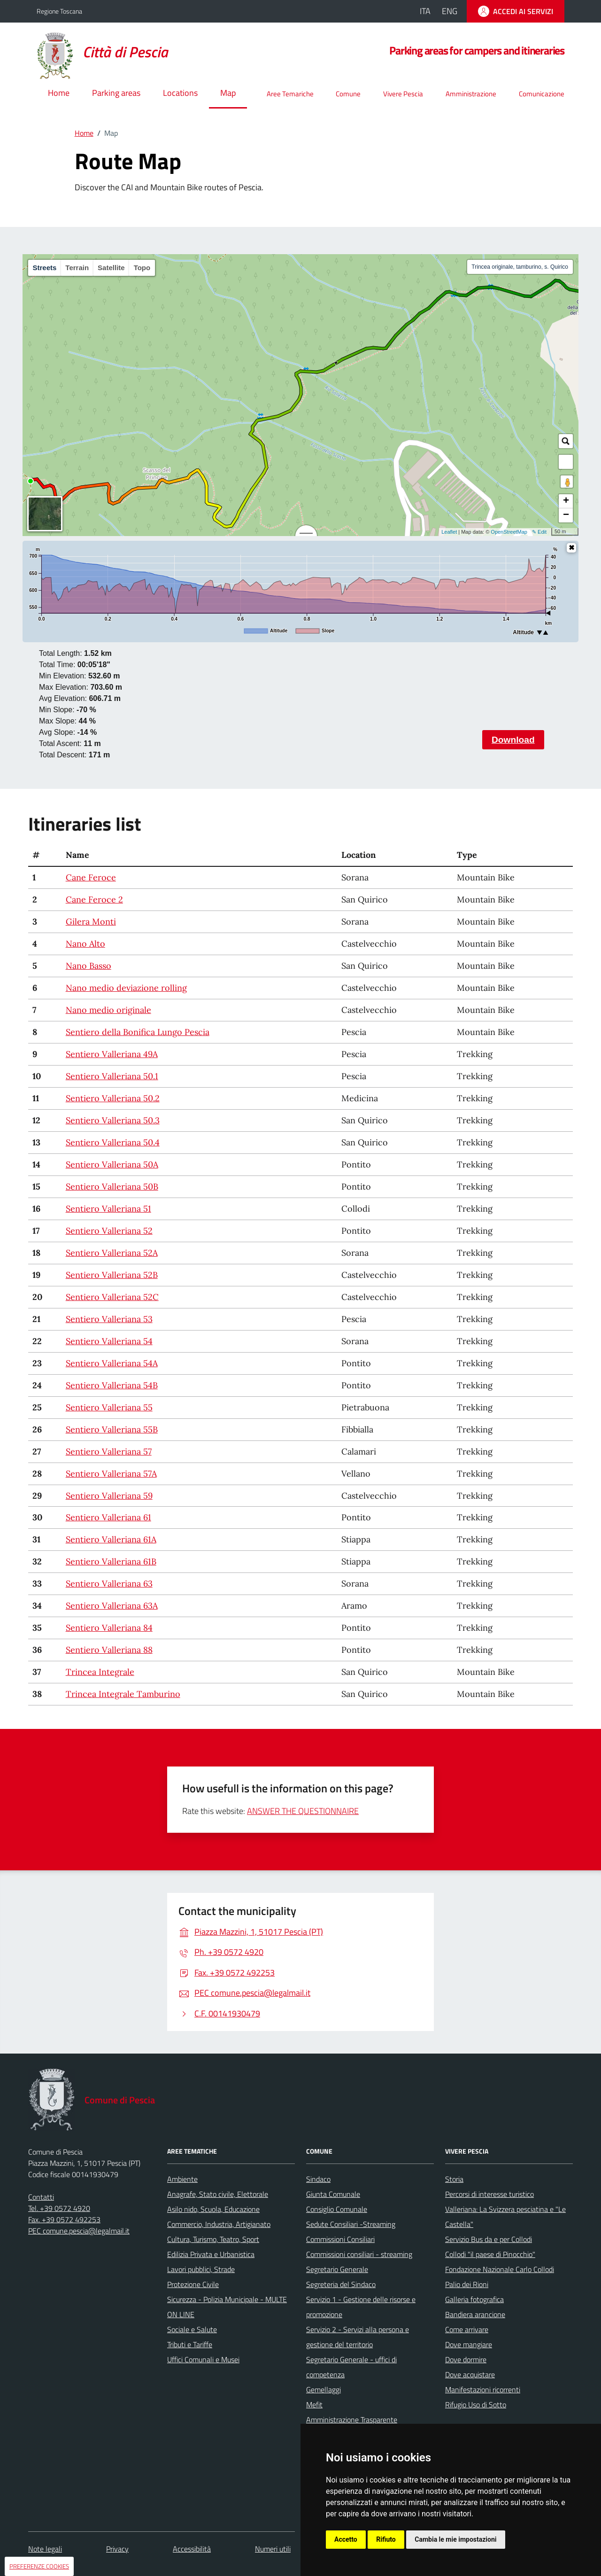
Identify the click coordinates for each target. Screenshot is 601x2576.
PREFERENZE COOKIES (39, 2566)
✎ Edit (539, 532)
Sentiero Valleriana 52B (112, 1274)
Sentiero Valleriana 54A (112, 1363)
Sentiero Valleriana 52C (112, 1297)
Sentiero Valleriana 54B (112, 1385)
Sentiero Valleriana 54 (109, 1341)
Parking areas (116, 92)
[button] (566, 462)
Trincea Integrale (100, 1671)
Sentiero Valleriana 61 (108, 1517)
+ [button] (566, 501)
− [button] (566, 515)
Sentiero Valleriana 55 (109, 1407)
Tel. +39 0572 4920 (59, 2208)
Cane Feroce (91, 877)
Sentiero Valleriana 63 (109, 1583)
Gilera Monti (91, 921)
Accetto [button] (345, 2539)
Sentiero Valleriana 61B (111, 1561)
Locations (180, 92)
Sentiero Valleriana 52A (112, 1252)
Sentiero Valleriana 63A (112, 1605)
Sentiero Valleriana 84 (109, 1627)
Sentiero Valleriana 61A (111, 1539)
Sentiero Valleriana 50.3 (113, 1120)
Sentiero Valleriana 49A (112, 1054)
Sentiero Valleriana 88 (109, 1649)
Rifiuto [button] (386, 2539)
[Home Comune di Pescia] (108, 52)
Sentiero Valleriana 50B (112, 1186)
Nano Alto (85, 943)
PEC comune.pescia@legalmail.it (79, 2230)
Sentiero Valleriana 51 (108, 1208)
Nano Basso (88, 965)
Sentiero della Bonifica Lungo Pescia (137, 1032)
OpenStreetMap (509, 532)
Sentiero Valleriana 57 (109, 1451)
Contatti (41, 2196)
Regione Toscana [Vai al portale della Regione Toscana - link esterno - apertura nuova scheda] (59, 11)
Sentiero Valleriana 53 (109, 1319)
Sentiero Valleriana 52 (109, 1230)
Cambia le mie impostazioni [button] (455, 2539)
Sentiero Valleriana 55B (112, 1429)
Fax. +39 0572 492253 (64, 2219)
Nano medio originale (108, 1009)
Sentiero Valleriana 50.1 (112, 1076)
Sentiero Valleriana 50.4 (113, 1142)
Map (228, 92)
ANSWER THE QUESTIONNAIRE (303, 1811)
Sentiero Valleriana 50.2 (113, 1098)
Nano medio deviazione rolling (126, 987)
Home (58, 92)
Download (513, 740)
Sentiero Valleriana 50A (112, 1164)
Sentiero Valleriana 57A (111, 1473)
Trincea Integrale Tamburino (123, 1694)
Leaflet (449, 532)
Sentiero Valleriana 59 (109, 1495)
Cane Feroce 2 (94, 899)
